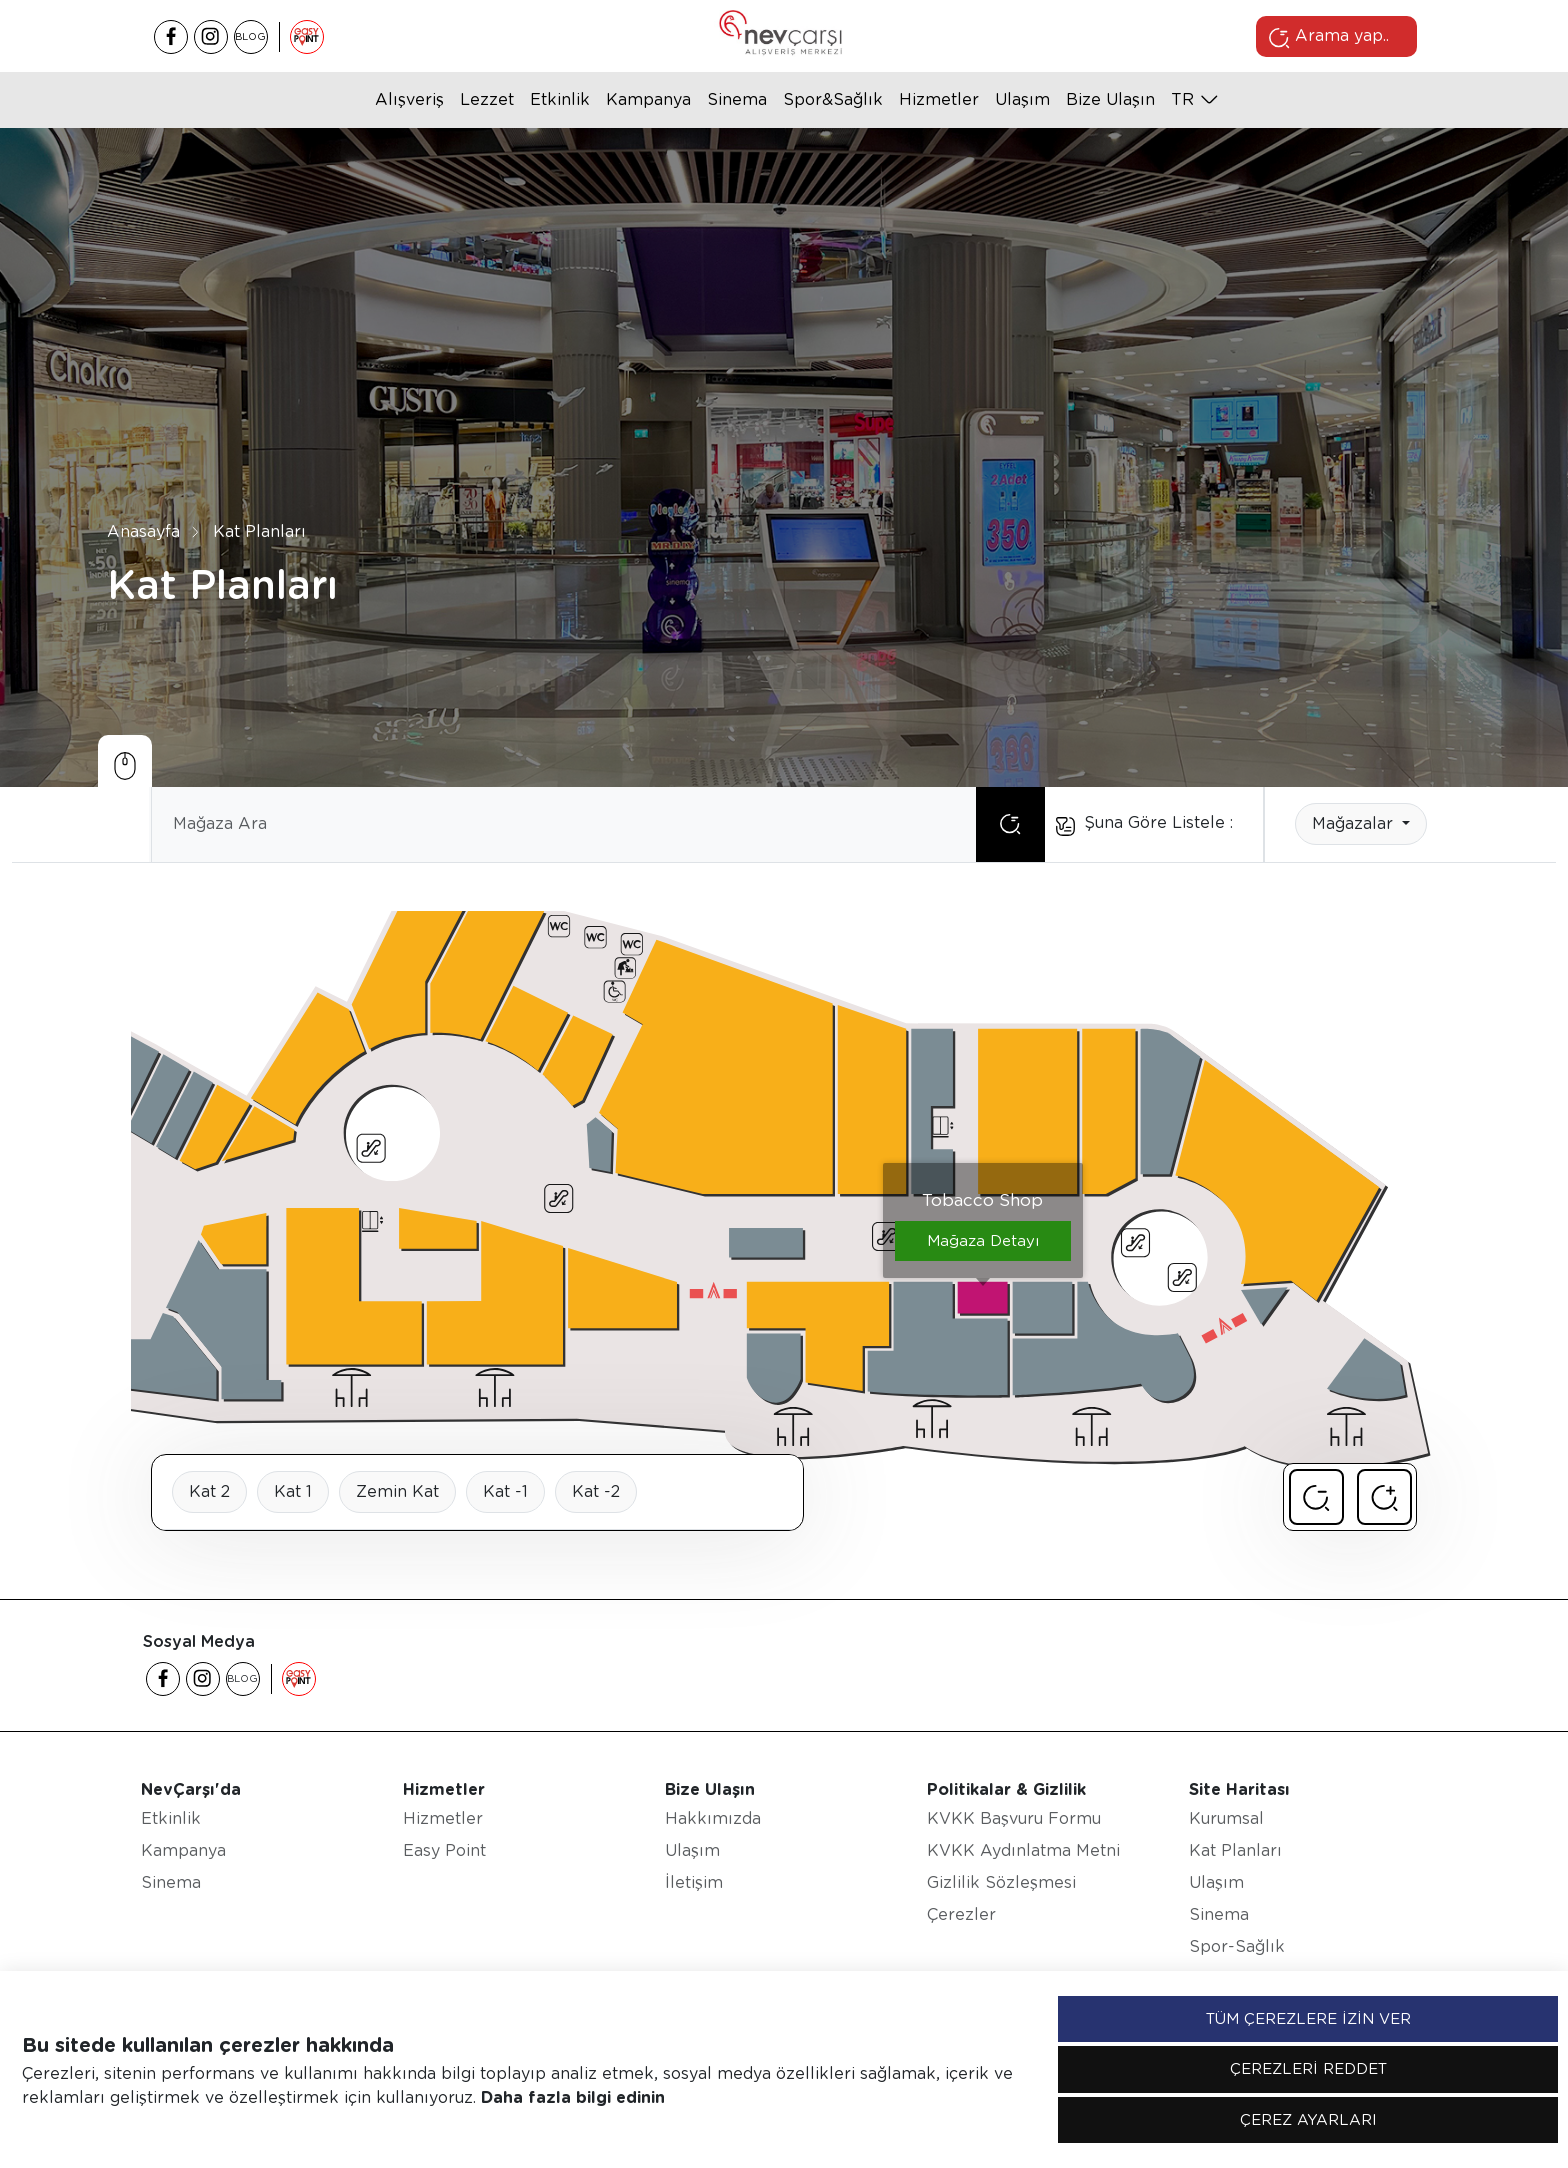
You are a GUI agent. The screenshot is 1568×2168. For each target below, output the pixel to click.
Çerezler (961, 1914)
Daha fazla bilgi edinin (573, 2097)
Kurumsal (1226, 1818)
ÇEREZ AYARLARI (1308, 2120)
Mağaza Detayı (983, 1241)
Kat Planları (259, 530)
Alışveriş (409, 99)
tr (1182, 99)
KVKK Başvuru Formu (1014, 1818)
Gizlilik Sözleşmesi (1001, 1882)
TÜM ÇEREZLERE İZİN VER (1308, 2019)
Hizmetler (939, 99)
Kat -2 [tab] (596, 1491)
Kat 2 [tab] (209, 1491)
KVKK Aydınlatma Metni (1023, 1850)
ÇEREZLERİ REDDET (1308, 2069)
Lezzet (487, 99)
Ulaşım (1022, 99)
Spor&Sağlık (833, 99)
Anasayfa (143, 530)
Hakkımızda (713, 1818)
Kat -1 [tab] (505, 1491)
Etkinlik (560, 99)
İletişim (694, 1882)
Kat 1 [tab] (293, 1491)
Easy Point (444, 1850)
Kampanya (648, 99)
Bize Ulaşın (1110, 99)
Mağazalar (1355, 823)
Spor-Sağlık (1237, 1946)
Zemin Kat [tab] (397, 1491)
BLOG (250, 36)
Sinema (737, 99)
